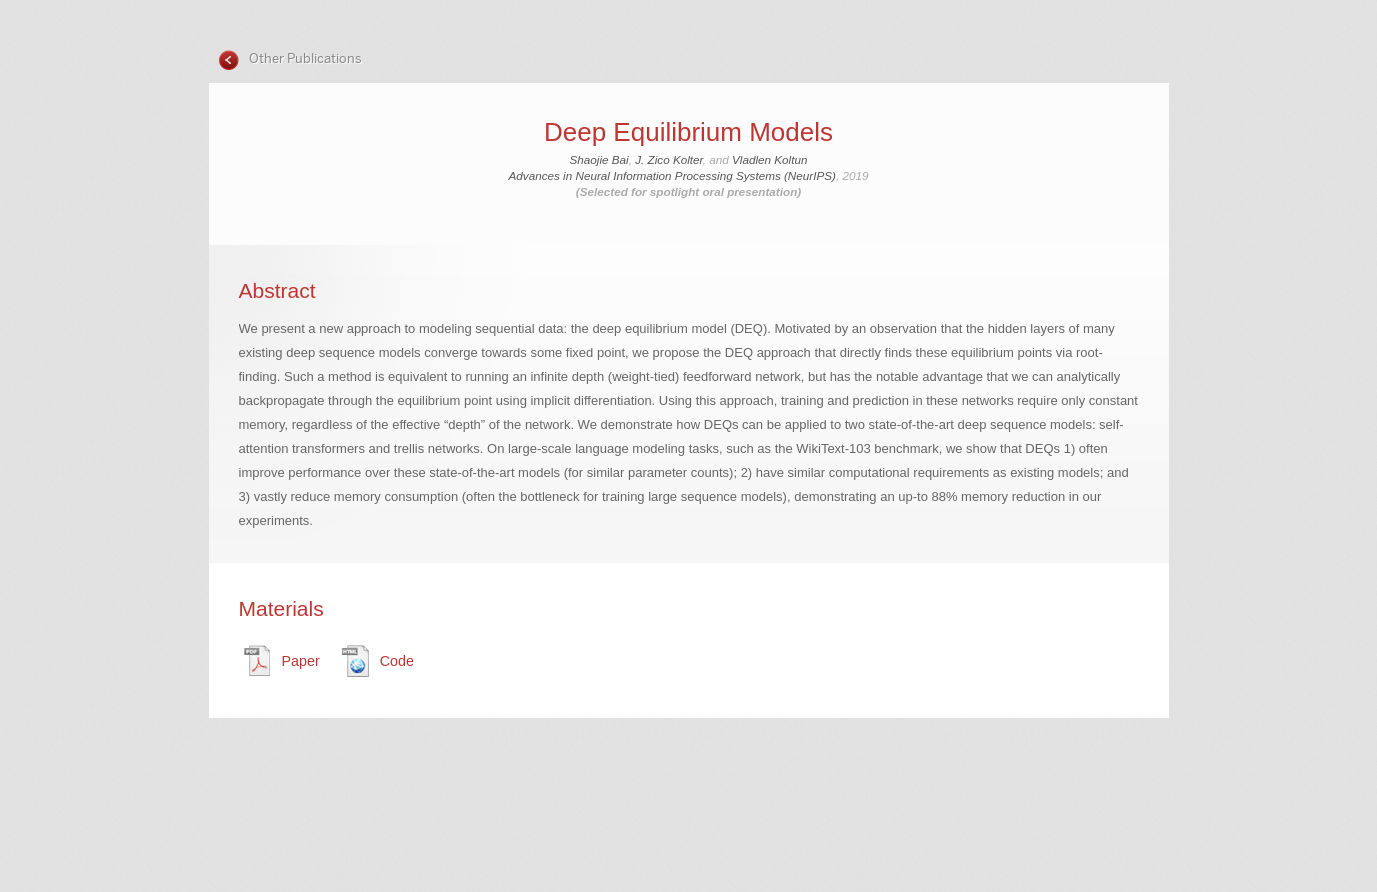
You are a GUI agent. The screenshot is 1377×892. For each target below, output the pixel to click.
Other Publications (304, 58)
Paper (301, 661)
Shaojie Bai (599, 159)
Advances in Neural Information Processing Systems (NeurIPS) (672, 175)
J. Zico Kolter (669, 159)
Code (397, 661)
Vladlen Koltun (769, 159)
